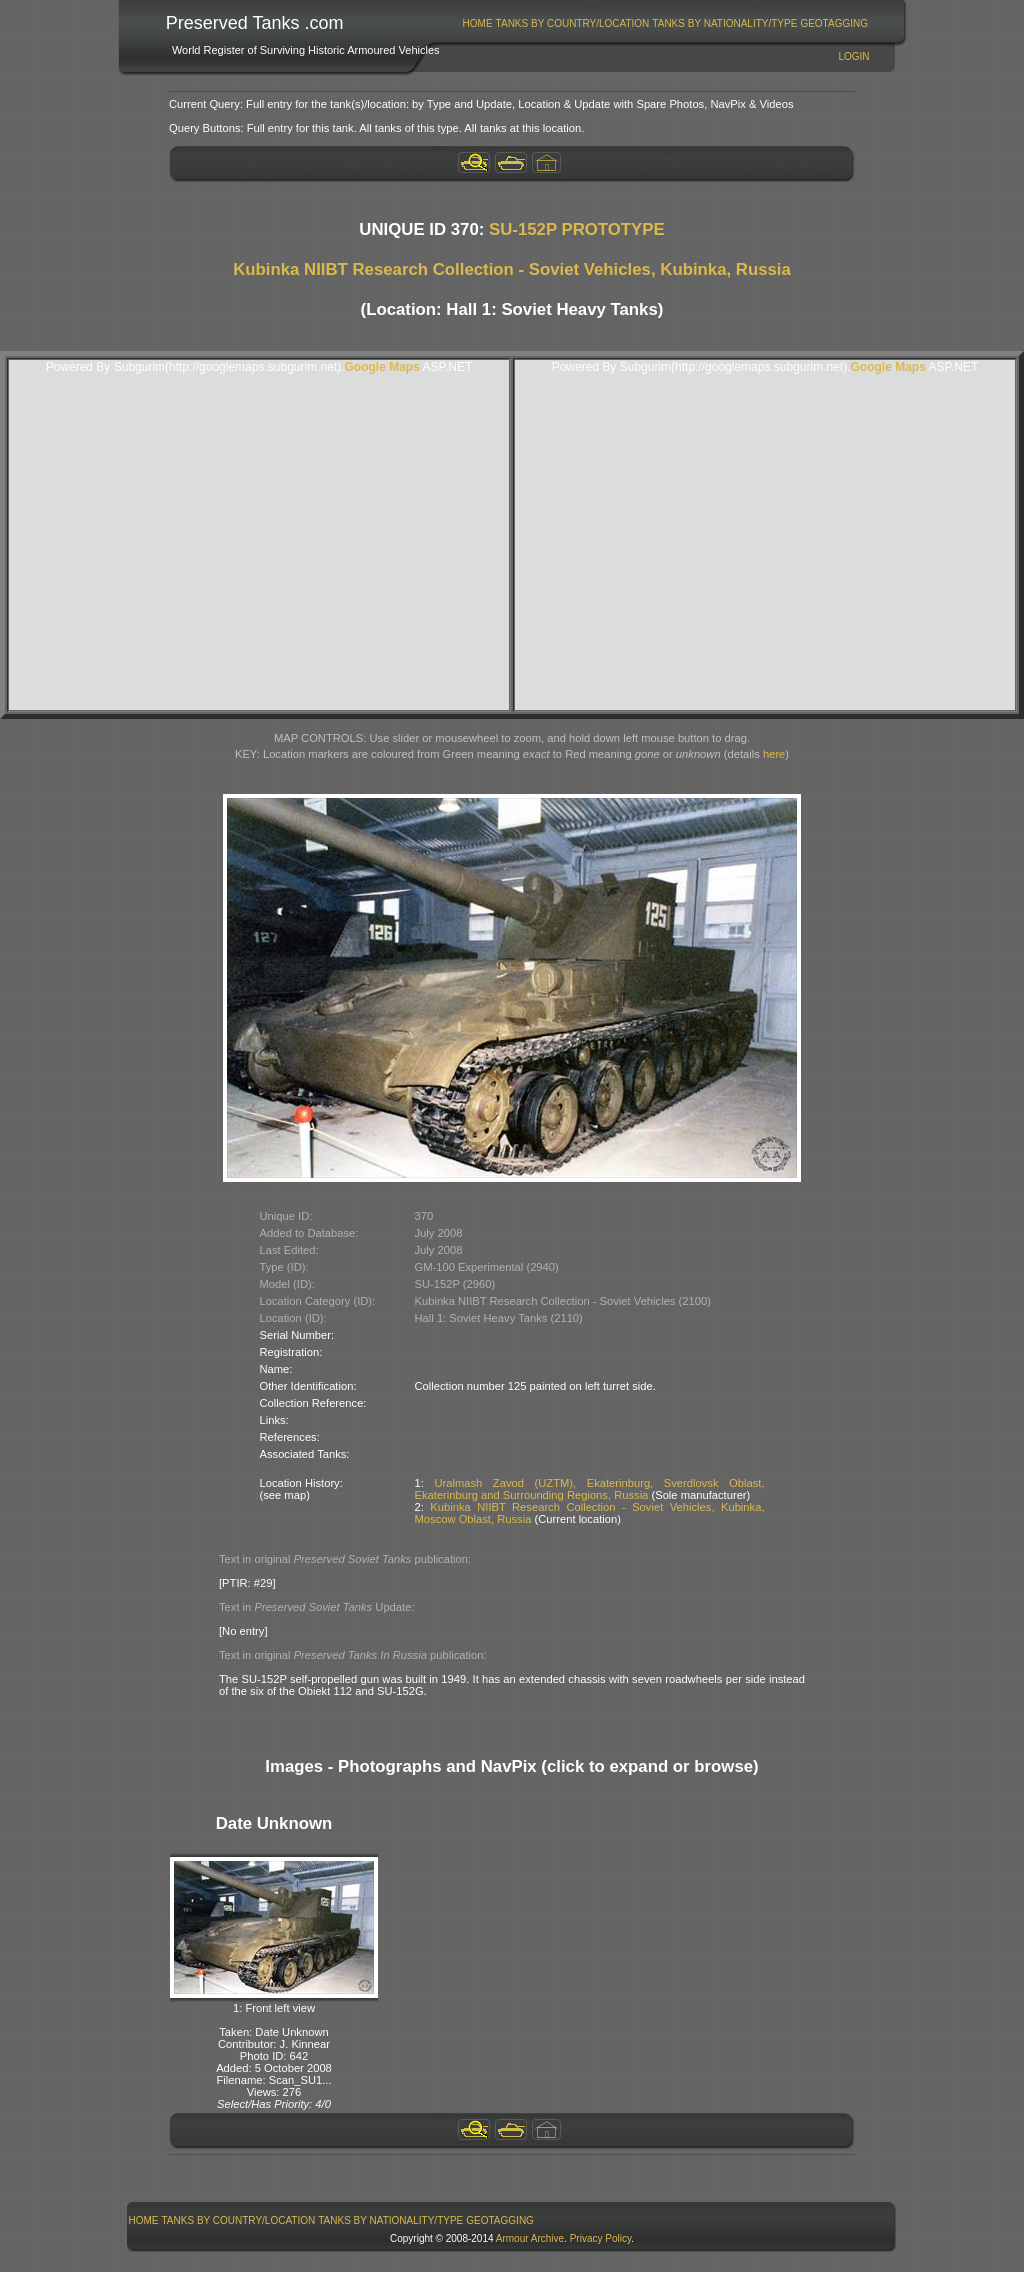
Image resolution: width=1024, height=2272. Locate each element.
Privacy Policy (601, 2238)
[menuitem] (477, 23)
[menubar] (665, 23)
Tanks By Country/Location (573, 23)
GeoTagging (834, 23)
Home (478, 23)
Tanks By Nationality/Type (724, 23)
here (774, 754)
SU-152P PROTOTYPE (577, 229)
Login (853, 56)
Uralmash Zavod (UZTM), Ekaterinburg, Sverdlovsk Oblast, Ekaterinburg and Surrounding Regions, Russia (590, 1489)
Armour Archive (530, 2238)
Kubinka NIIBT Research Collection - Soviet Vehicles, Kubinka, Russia (512, 269)
